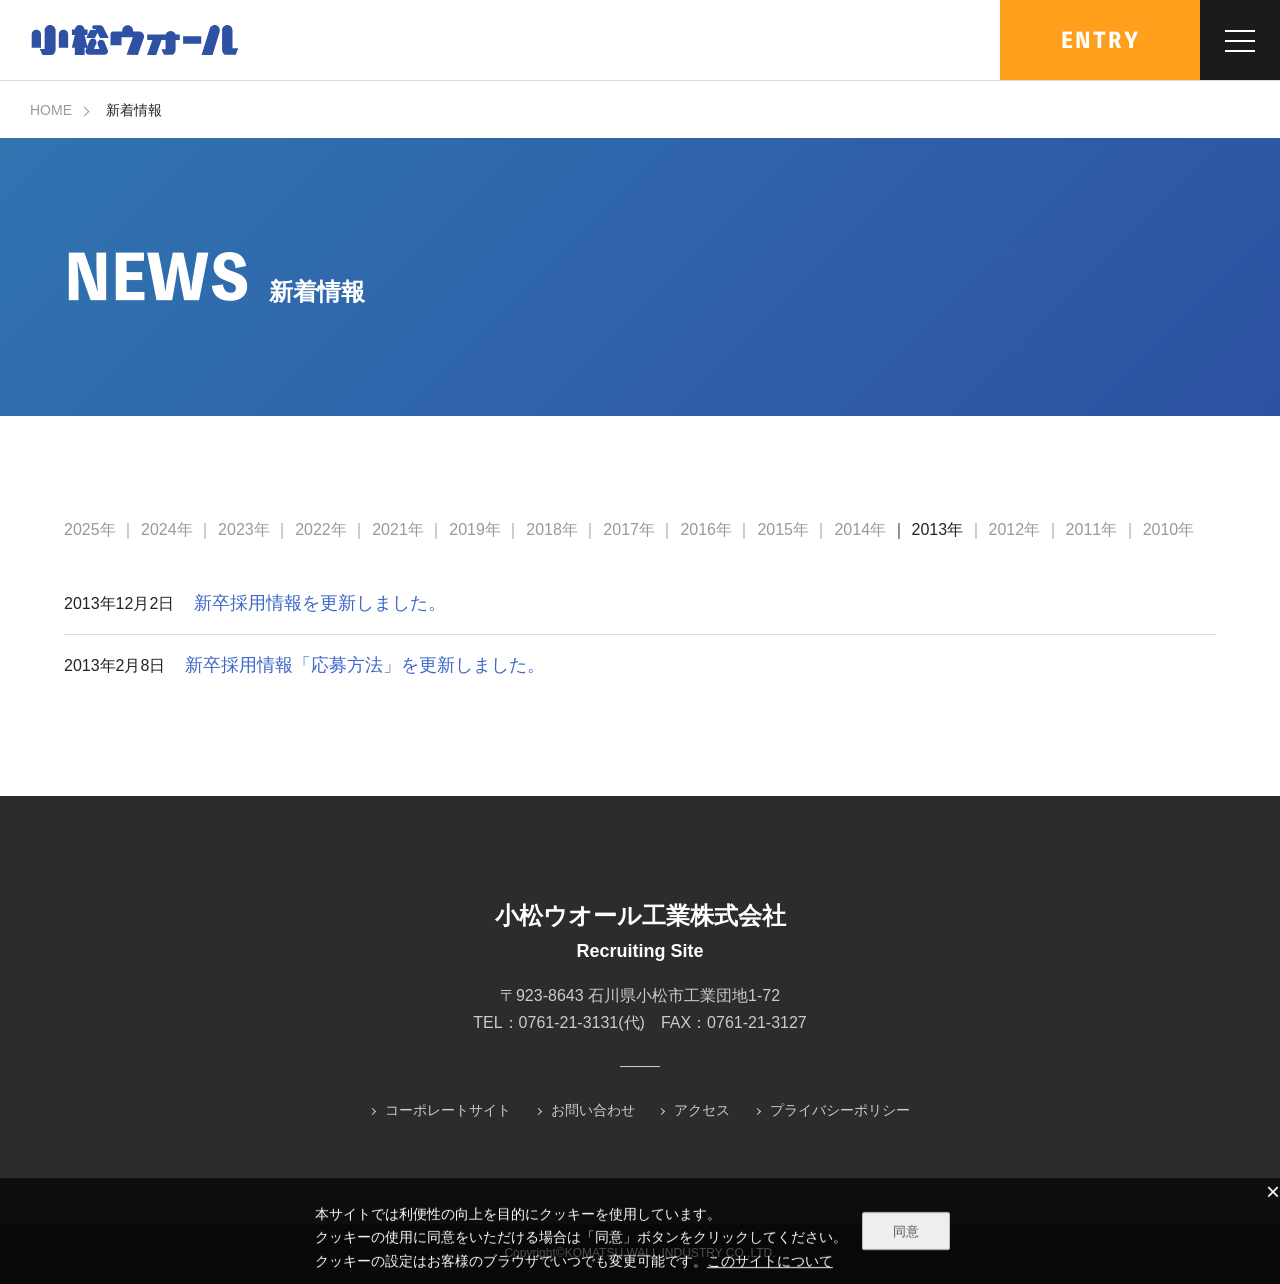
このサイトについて (770, 1262)
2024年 (167, 529)
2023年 (244, 529)
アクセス (702, 1110)
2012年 (1015, 529)
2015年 (783, 529)
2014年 (860, 529)
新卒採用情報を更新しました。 (320, 603)
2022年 (321, 529)
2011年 (1092, 529)
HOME (51, 110)
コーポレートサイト (448, 1110)
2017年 (629, 529)
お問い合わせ (593, 1110)
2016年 (706, 529)
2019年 (475, 529)
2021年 (398, 529)
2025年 (90, 529)
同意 (906, 1233)
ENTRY (1100, 40)
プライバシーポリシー (840, 1110)
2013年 (938, 529)
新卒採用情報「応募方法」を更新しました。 (365, 665)
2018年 (552, 529)
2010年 (1169, 529)
